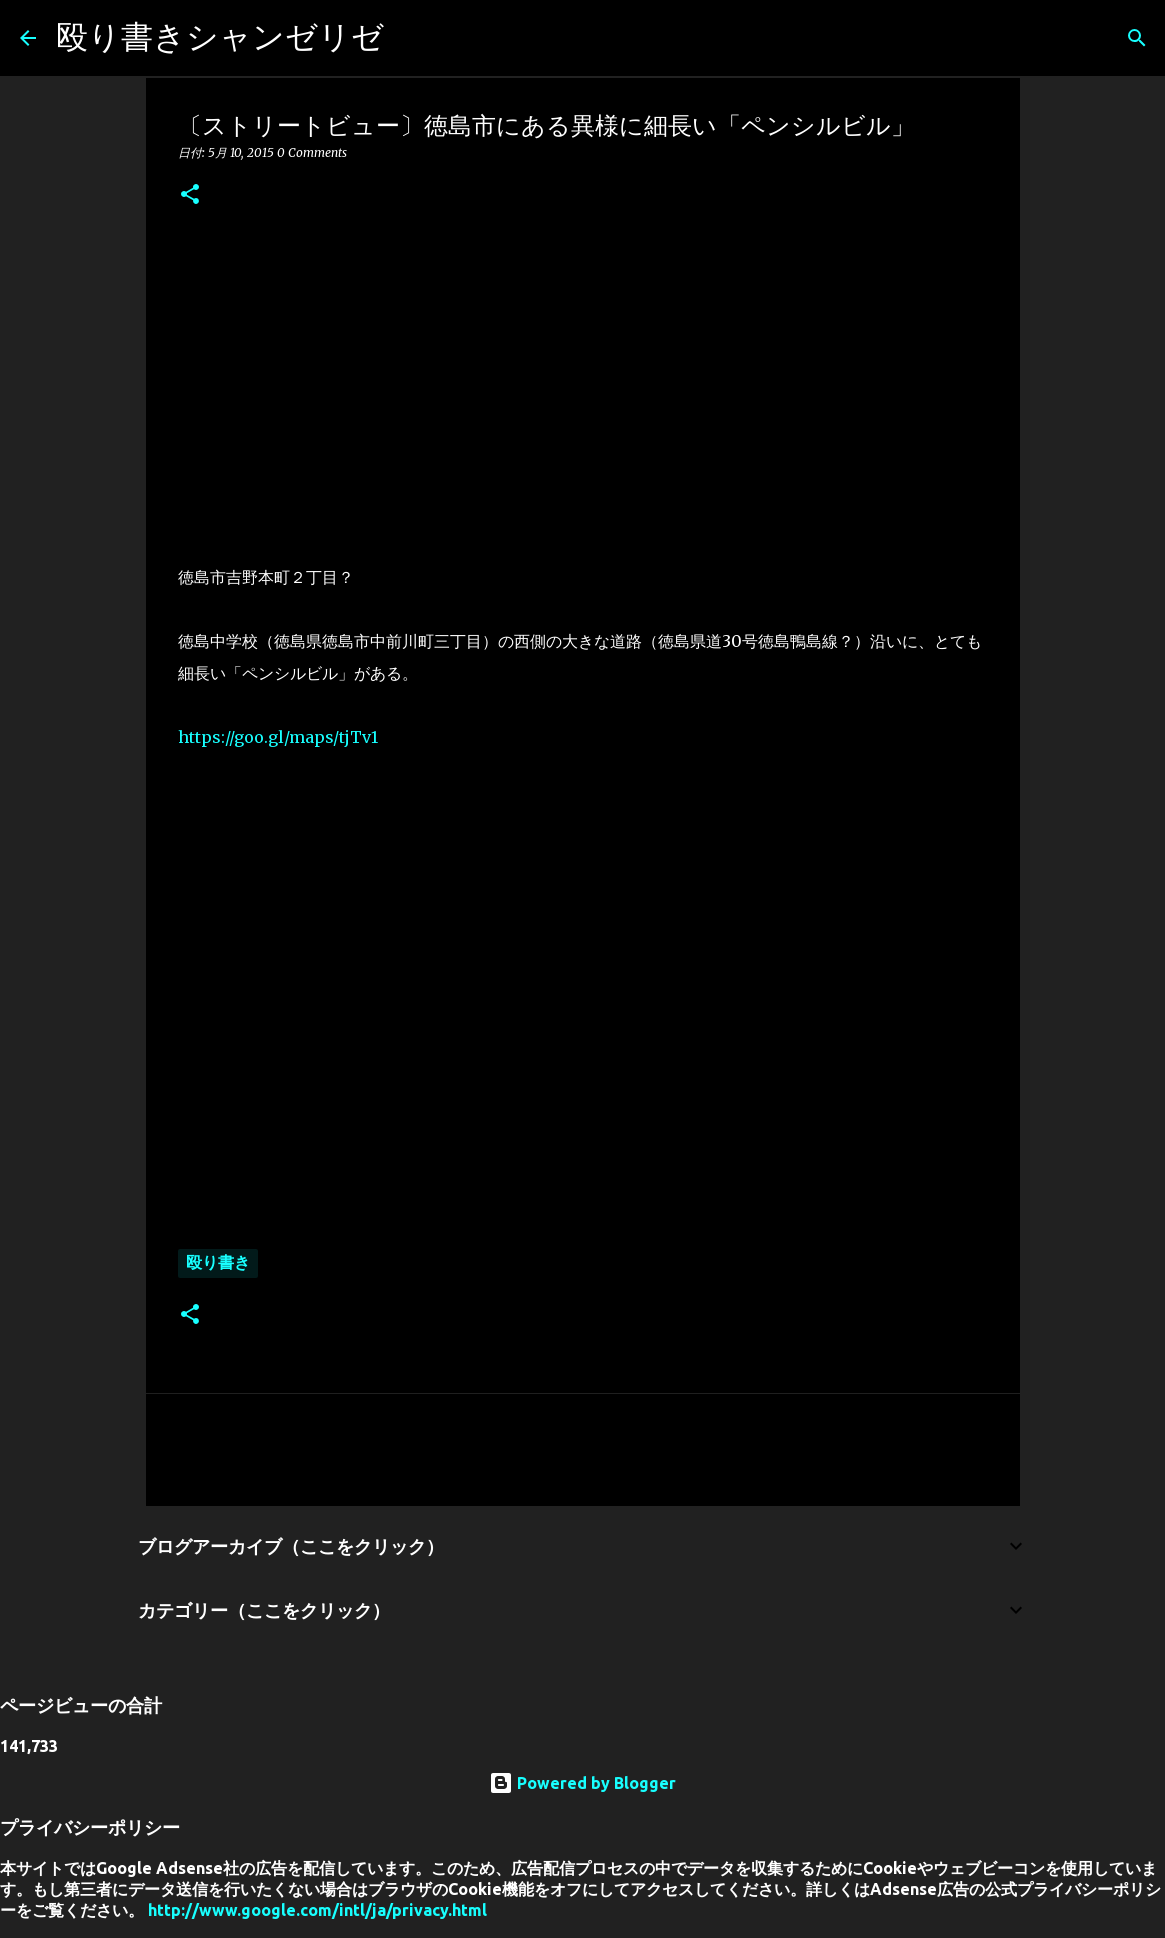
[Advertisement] (583, 381)
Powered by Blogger (582, 1783)
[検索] (412, 38)
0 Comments (312, 152)
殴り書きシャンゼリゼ (220, 36)
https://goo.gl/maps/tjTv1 (278, 737)
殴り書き (218, 1262)
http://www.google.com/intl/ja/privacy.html (317, 1910)
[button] (190, 195)
